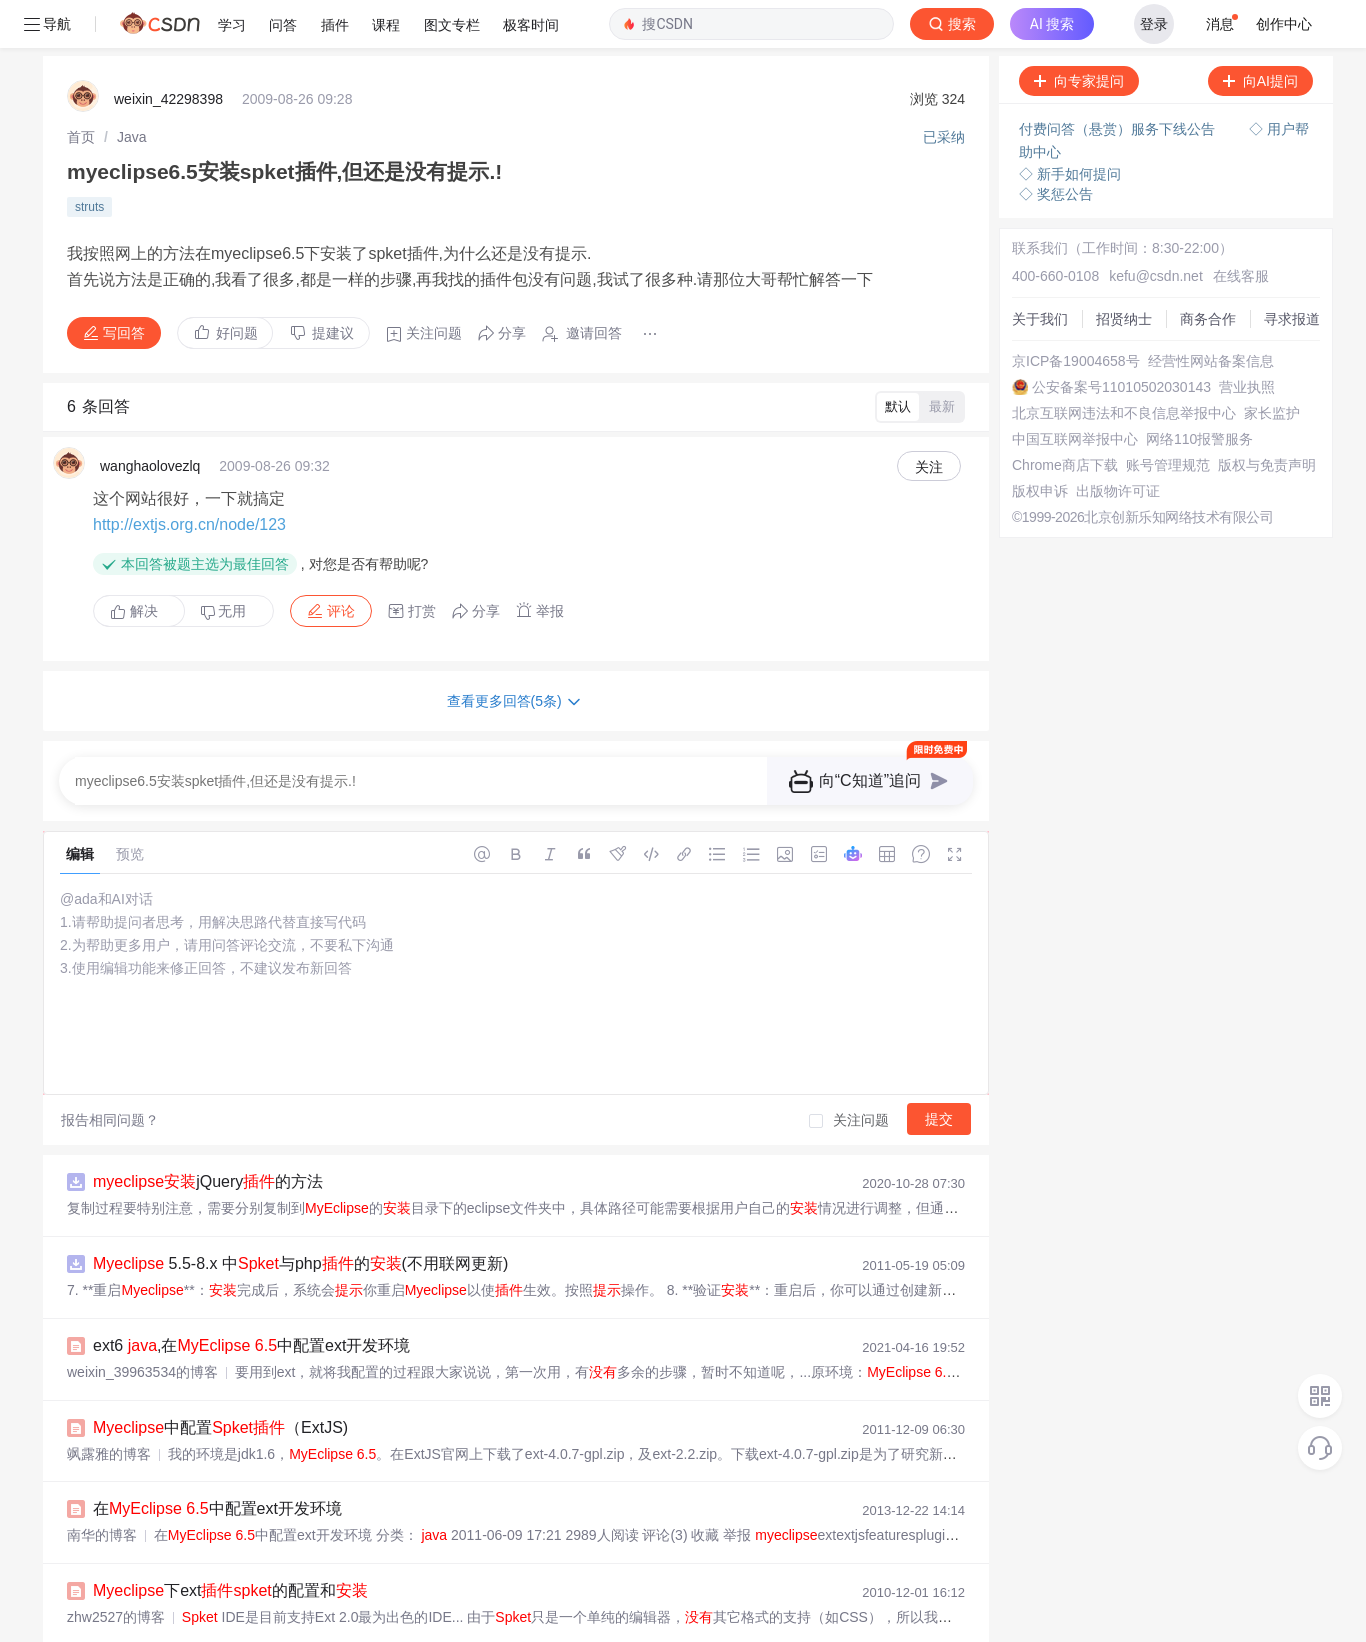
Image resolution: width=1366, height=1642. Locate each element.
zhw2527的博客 (116, 1569)
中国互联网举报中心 (1075, 391)
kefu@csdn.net (1156, 228)
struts (89, 159)
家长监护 (1272, 365)
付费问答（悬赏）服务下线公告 (1119, 81)
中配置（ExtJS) (220, 1379)
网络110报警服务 (1199, 391)
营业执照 (1247, 339)
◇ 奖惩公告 (1056, 146)
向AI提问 (1260, 33)
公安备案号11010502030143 (1121, 339)
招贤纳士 (1124, 271)
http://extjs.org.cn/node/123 (189, 476)
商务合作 (1208, 271)
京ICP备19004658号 (1076, 313)
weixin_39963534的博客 (142, 1324)
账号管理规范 (1168, 417)
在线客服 (1241, 228)
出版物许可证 (1118, 443)
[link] (81, 89)
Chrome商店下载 (1065, 417)
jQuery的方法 (208, 1133)
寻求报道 (1292, 271)
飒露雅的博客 (109, 1406)
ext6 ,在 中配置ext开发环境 (251, 1297)
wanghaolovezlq (150, 418)
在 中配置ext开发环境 (217, 1460)
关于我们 (1040, 271)
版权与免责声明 (1267, 417)
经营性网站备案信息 (1211, 313)
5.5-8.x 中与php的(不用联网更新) (300, 1215)
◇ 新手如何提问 (1070, 126)
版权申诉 (1040, 443)
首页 (81, 89)
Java (132, 89)
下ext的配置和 (230, 1542)
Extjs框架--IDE (234, 1624)
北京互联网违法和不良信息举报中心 (1124, 365)
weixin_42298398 (168, 51)
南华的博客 (102, 1487)
